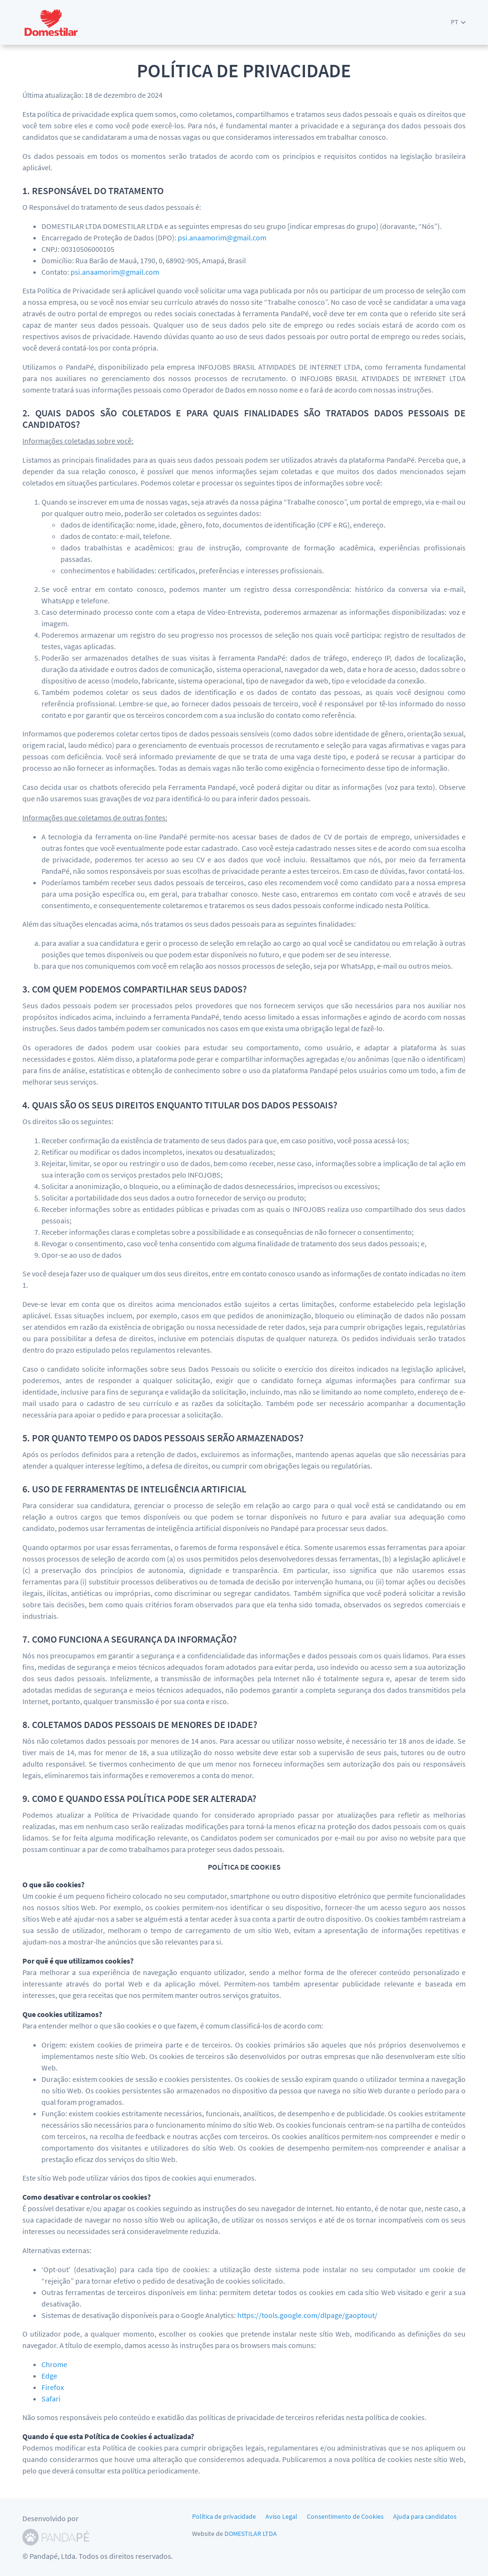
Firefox (52, 2387)
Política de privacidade (224, 2516)
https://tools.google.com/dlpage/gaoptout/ (307, 2315)
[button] (458, 22)
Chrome (54, 2364)
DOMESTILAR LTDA (250, 2533)
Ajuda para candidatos (425, 2516)
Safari (51, 2398)
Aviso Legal (281, 2516)
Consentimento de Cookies (345, 2516)
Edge (49, 2375)
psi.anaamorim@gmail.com (222, 237)
